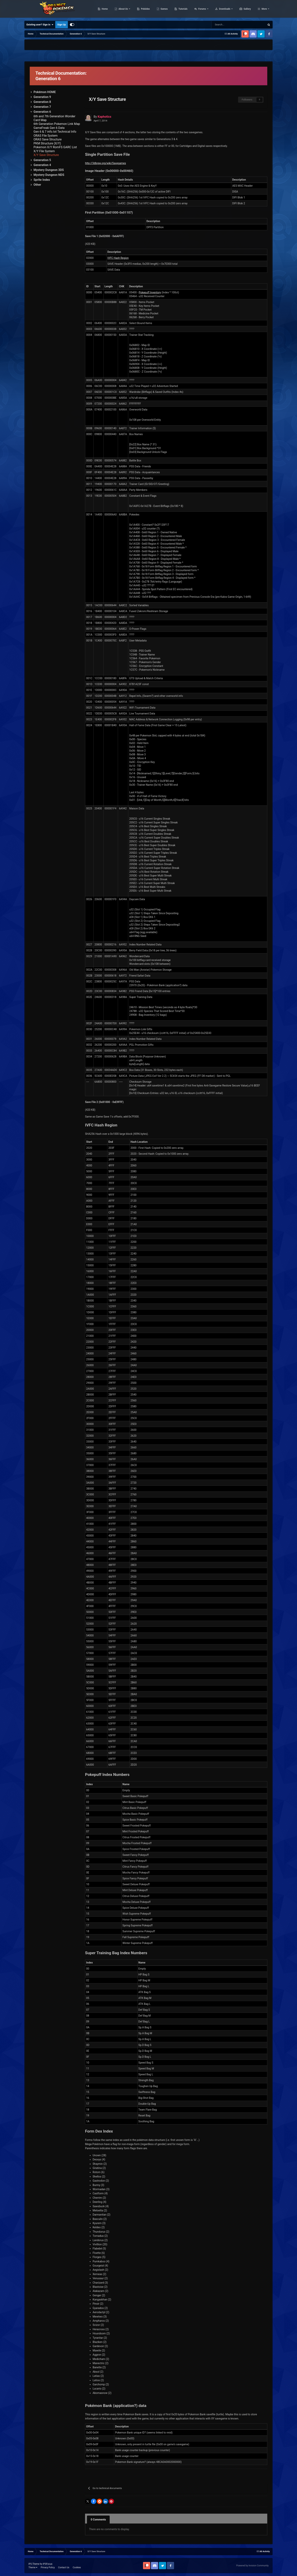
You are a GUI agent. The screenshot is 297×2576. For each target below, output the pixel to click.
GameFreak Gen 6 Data (49, 128)
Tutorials (201, 9)
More (264, 9)
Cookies (77, 2567)
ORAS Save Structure (48, 139)
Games (182, 9)
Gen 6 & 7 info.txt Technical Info (55, 131)
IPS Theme (33, 2564)
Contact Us (63, 2567)
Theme (32, 2567)
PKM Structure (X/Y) (47, 143)
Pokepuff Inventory (150, 292)
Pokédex (163, 9)
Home (122, 9)
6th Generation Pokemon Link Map (57, 124)
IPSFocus (47, 2564)
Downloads (243, 9)
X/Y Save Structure (46, 155)
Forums (220, 9)
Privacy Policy (48, 2567)
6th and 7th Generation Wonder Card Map (54, 118)
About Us (141, 9)
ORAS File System (46, 135)
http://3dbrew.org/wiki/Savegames (105, 163)
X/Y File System (44, 151)
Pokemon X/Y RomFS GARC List (55, 147)
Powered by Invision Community (252, 2565)
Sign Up (61, 24)
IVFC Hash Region (118, 257)
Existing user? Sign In (40, 24)
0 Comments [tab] (98, 2519)
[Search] (222, 24)
